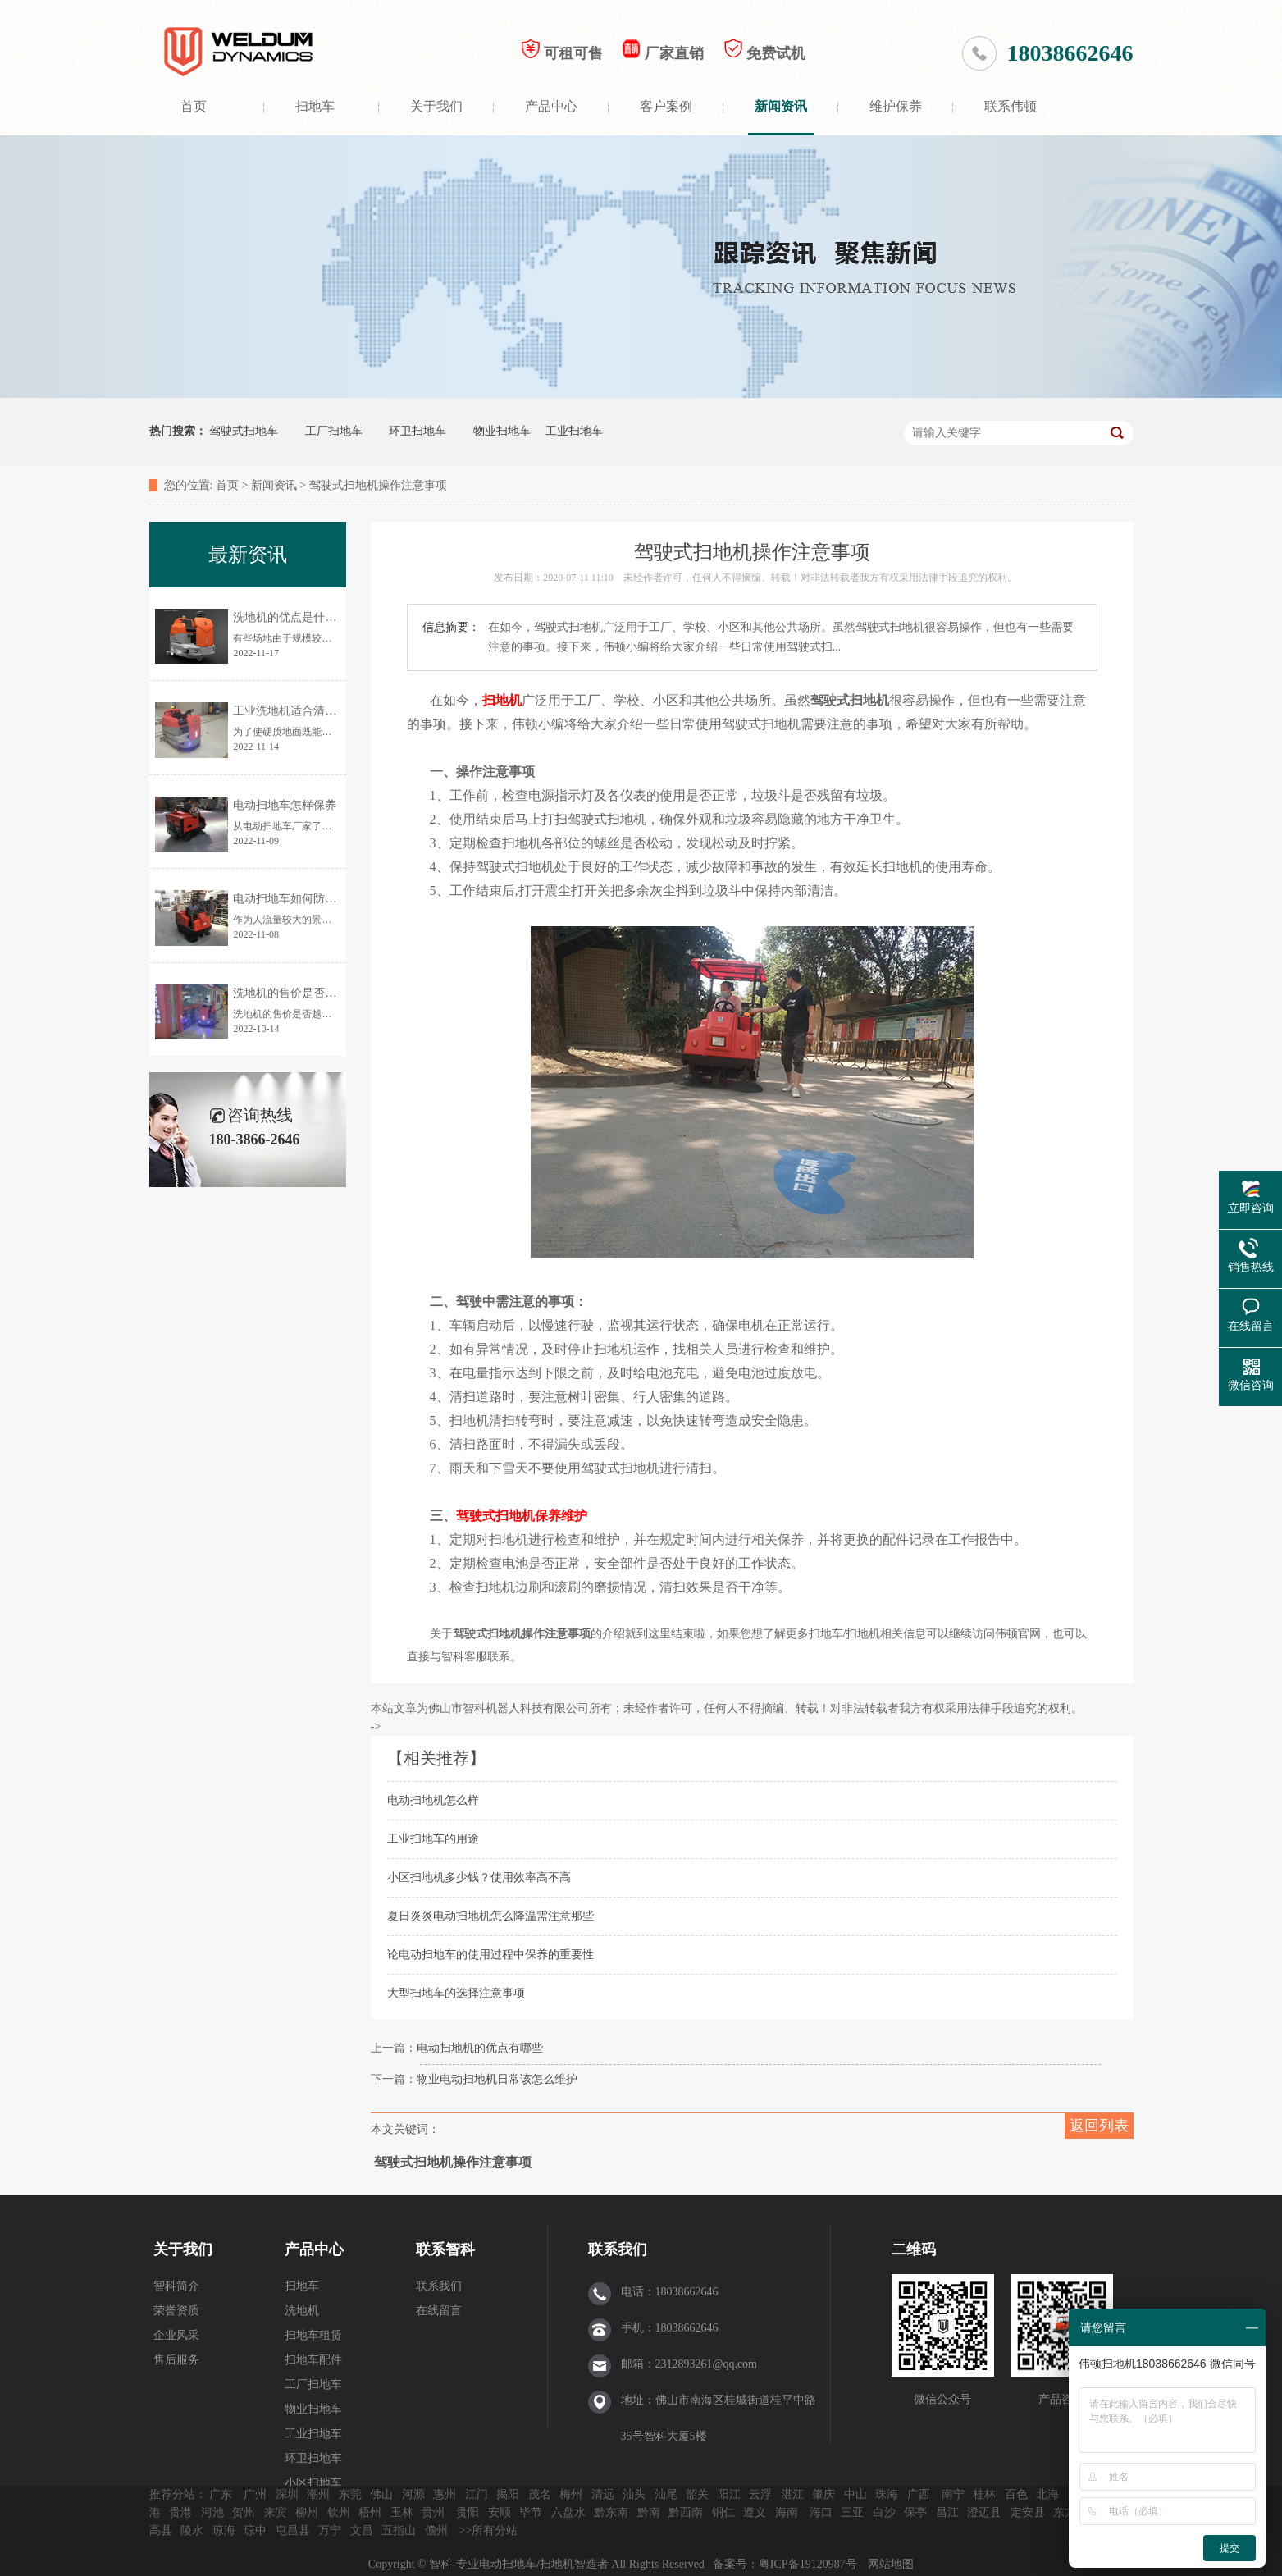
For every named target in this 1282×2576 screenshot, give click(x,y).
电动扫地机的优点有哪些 (480, 2048)
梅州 (570, 2494)
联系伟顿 (1010, 106)
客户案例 (666, 106)
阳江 (729, 2494)
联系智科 (445, 2249)
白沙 (884, 2512)
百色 (1016, 2494)
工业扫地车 (574, 431)
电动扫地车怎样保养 (284, 805)
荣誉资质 (176, 2310)
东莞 (350, 2494)
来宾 (275, 2512)
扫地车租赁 (313, 2335)
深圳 (287, 2494)
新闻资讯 (781, 106)
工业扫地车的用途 (433, 1839)
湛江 (792, 2494)
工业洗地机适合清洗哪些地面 (307, 711)
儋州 (436, 2530)
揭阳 (507, 2494)
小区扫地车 (313, 2483)
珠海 (886, 2494)
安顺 (499, 2512)
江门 (476, 2494)
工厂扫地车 (334, 431)
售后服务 (176, 2360)
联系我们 (439, 2286)
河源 (413, 2494)
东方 (1064, 2512)
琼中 (255, 2530)
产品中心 (551, 106)
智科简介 (176, 2286)
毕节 (530, 2512)
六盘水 (568, 2512)
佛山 (381, 2494)
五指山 (398, 2530)
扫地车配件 (313, 2360)
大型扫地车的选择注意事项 (456, 1993)
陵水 (191, 2530)
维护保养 (895, 106)
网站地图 (891, 2564)
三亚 (852, 2512)
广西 (918, 2494)
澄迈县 (984, 2512)
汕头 (634, 2494)
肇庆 (823, 2494)
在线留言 (439, 2310)
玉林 (401, 2512)
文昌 (361, 2530)
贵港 (180, 2512)
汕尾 (666, 2494)
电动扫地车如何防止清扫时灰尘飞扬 (325, 899)
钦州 (338, 2512)
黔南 (648, 2512)
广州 (255, 2494)
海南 (786, 2512)
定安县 (1028, 2512)
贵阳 (467, 2512)
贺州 (243, 2512)
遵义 (754, 2512)
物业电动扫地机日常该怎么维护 (497, 2079)
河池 (212, 2512)
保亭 (915, 2512)
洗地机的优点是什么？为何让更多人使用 (336, 617)
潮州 (318, 2494)
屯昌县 (293, 2530)
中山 (855, 2494)
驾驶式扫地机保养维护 (521, 1516)
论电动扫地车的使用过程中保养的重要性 (490, 1954)
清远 (602, 2494)
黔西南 (685, 2512)
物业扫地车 (502, 431)
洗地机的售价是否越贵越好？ (307, 993)
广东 (220, 2494)
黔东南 (611, 2512)
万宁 (329, 2530)
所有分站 (495, 2530)
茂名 (539, 2494)
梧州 (369, 2512)
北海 (1047, 2494)
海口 (821, 2512)
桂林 (984, 2494)
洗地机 (302, 2310)
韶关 (697, 2494)
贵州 (433, 2512)
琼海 (223, 2530)
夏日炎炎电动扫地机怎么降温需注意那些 (490, 1916)
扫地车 (315, 106)
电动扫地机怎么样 (433, 1800)
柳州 (306, 2512)
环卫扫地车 (417, 431)
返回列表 (1099, 2125)
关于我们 (436, 106)
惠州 (444, 2494)
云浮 (760, 2494)
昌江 (947, 2512)
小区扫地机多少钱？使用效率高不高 (479, 1877)
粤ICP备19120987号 (809, 2564)
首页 (193, 106)
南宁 (953, 2494)
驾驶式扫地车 (243, 431)
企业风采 (176, 2335)
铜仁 (723, 2512)
